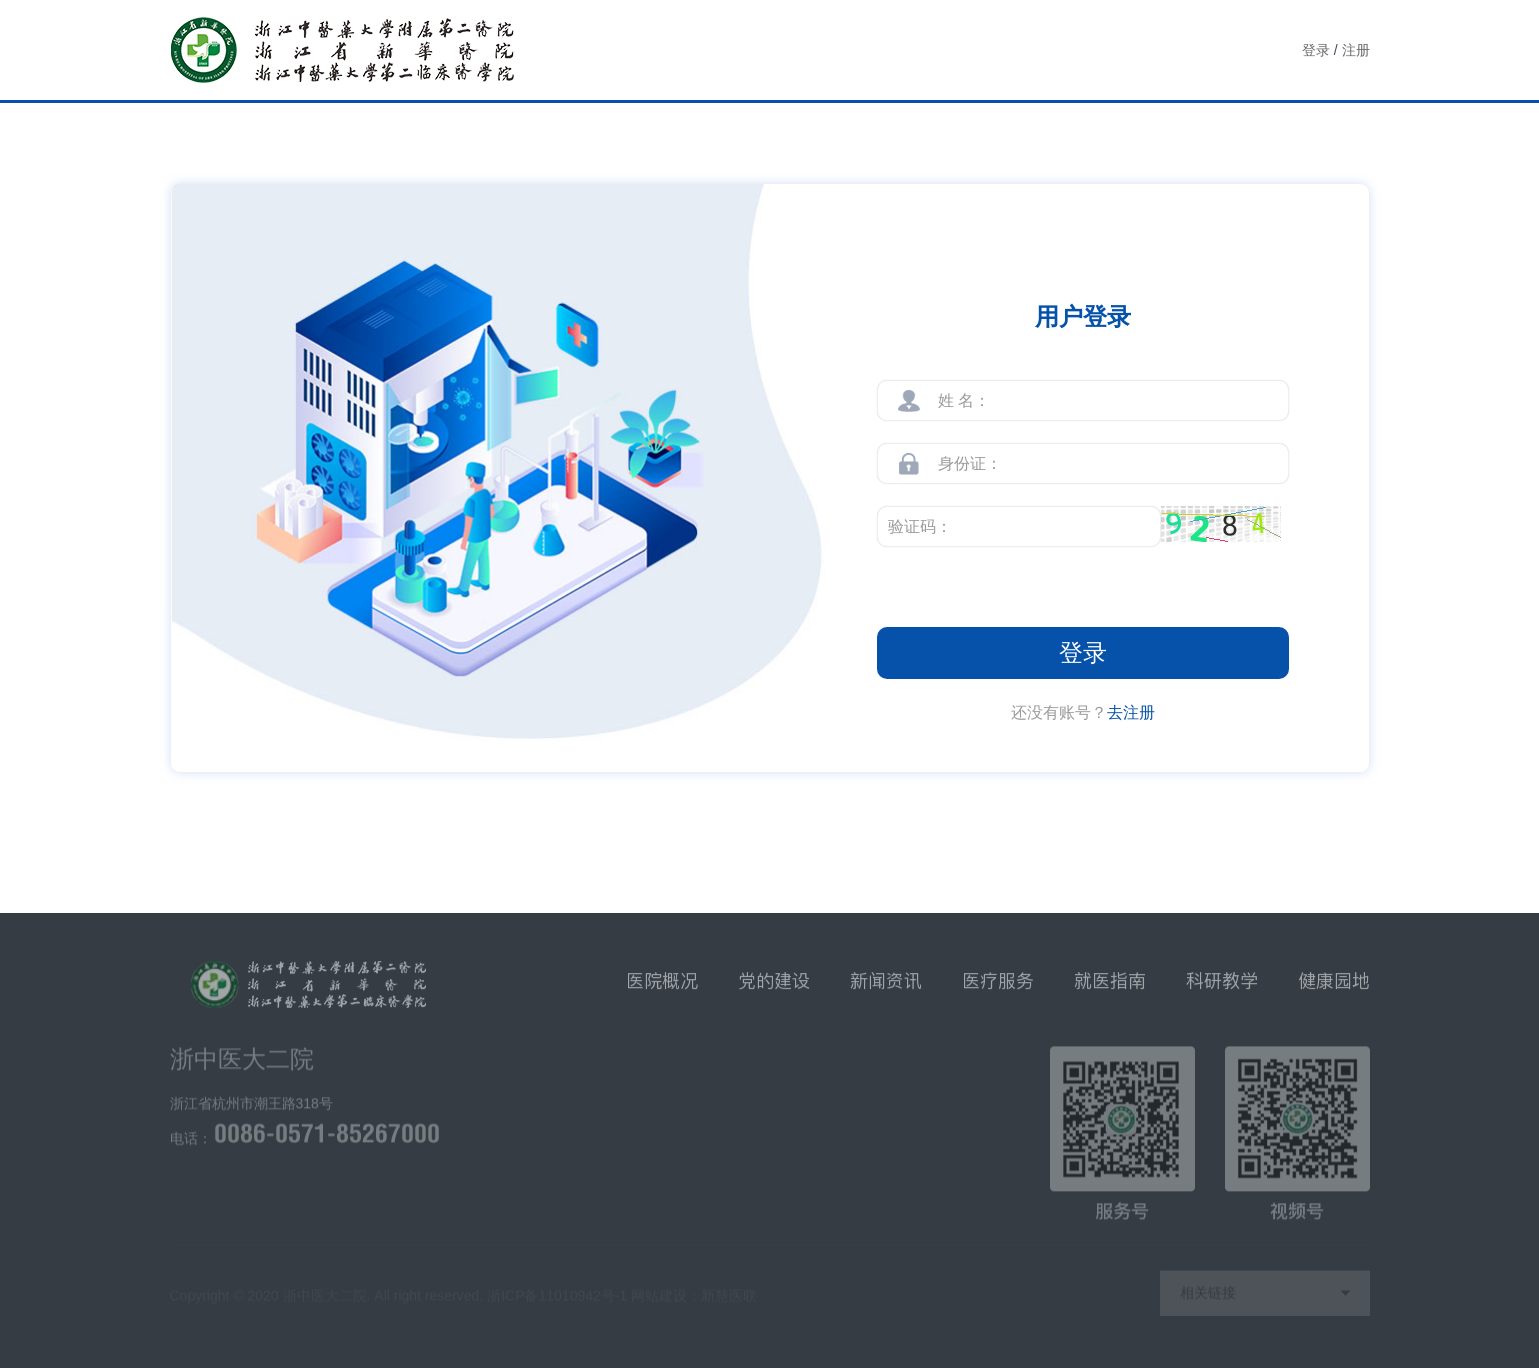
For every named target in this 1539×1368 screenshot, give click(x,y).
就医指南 (1110, 987)
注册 (1356, 50)
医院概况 (662, 987)
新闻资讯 (886, 987)
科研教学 (1222, 987)
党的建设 (774, 987)
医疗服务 (998, 987)
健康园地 (1334, 987)
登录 (1316, 50)
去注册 (1131, 712)
